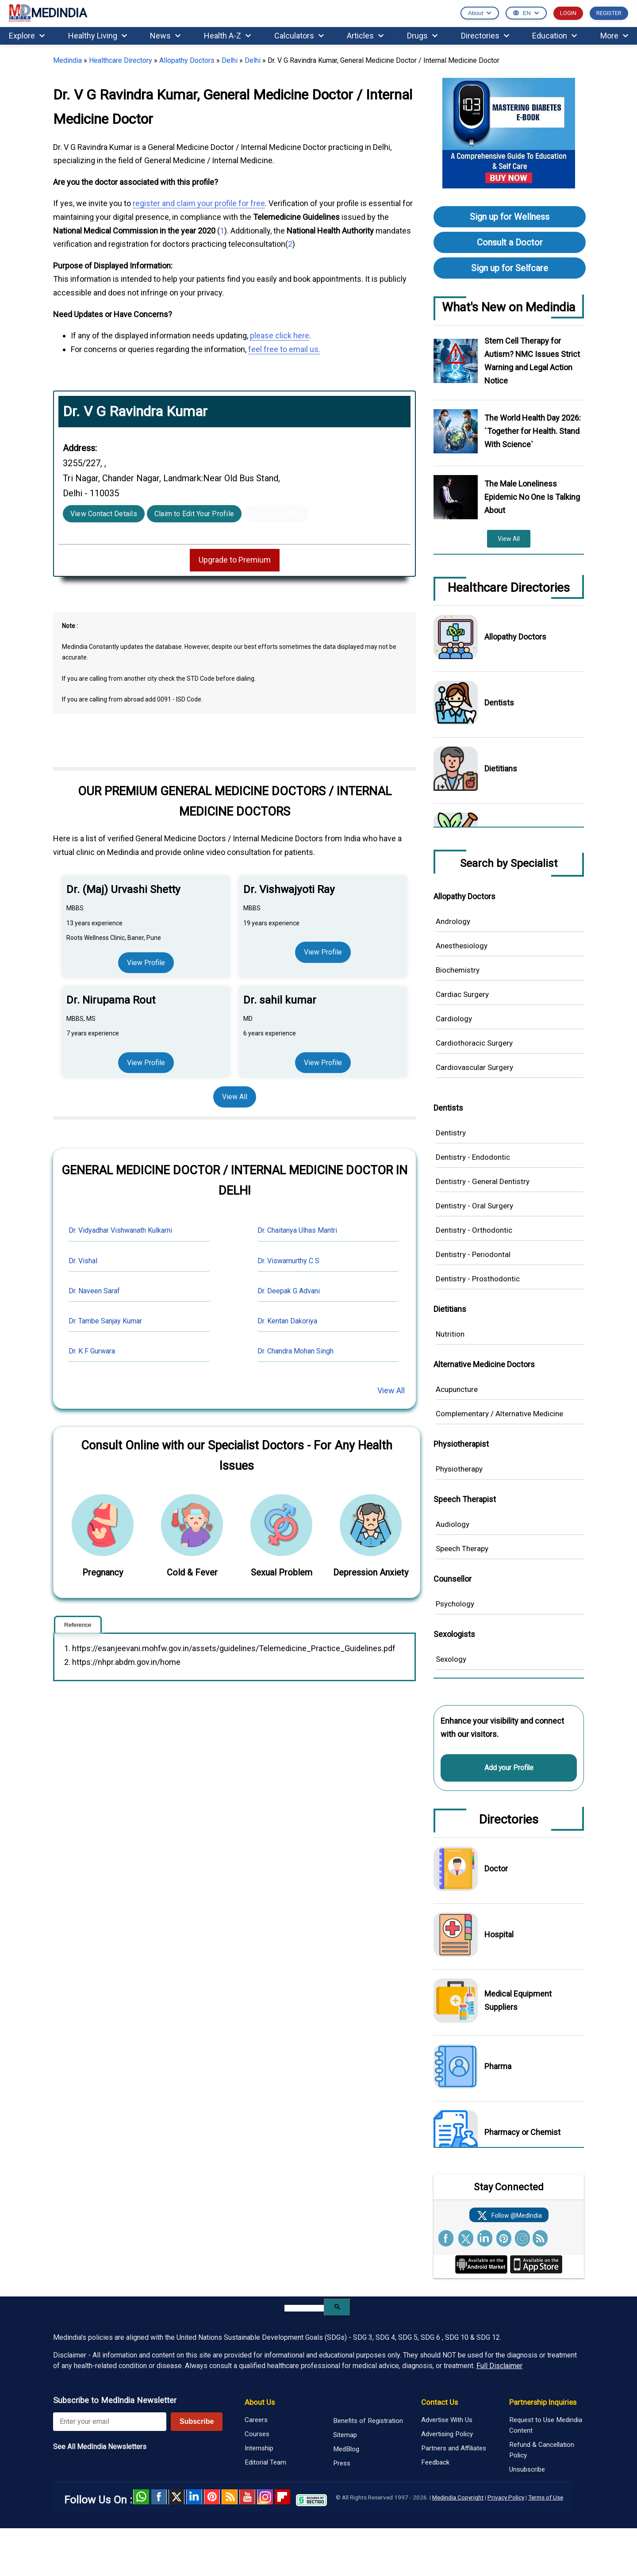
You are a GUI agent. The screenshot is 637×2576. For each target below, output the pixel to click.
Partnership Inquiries (542, 2402)
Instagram (265, 2497)
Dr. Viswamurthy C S (288, 1261)
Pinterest (212, 2497)
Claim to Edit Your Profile (194, 514)
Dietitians (500, 768)
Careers (256, 2420)
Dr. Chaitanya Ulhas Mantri (297, 1230)
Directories (485, 35)
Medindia (67, 60)
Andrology (453, 921)
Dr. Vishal (83, 1261)
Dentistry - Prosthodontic (478, 1278)
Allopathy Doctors (187, 60)
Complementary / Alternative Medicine (499, 1413)
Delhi (230, 60)
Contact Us (439, 2402)
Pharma (497, 2066)
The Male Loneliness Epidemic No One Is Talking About (532, 497)
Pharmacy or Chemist (522, 2132)
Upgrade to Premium (235, 559)
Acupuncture (457, 1389)
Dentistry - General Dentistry (483, 1181)
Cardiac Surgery (462, 994)
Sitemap (345, 2435)
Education (554, 35)
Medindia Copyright (458, 2497)
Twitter (176, 2497)
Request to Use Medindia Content (545, 2425)
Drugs (422, 35)
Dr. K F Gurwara (92, 1351)
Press (341, 2463)
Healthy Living (97, 35)
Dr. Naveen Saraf (94, 1291)
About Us (260, 2402)
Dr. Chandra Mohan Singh (295, 1351)
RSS (230, 2497)
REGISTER (609, 13)
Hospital (499, 1934)
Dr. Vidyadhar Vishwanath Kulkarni (120, 1230)
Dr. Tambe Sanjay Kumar (105, 1321)
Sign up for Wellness (509, 216)
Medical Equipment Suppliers (518, 2000)
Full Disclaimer (499, 2365)
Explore (27, 35)
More (614, 35)
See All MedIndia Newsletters (99, 2446)
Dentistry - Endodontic (473, 1157)
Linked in (194, 2497)
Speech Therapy (462, 1548)
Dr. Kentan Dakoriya (287, 1321)
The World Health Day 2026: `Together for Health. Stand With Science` (532, 431)
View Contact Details (103, 514)
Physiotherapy (459, 1468)
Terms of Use (545, 2497)
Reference (78, 1625)
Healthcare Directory (120, 60)
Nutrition (450, 1334)
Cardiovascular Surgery (474, 1067)
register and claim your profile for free (199, 203)
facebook (159, 2497)
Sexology (451, 1659)
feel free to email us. (284, 349)
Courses (257, 2434)
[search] (304, 2308)
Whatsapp (141, 2497)
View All (234, 1096)
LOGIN (568, 13)
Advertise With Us (446, 2420)
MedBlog (346, 2449)
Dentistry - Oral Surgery (474, 1205)
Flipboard (283, 2497)
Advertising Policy (447, 2434)
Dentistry (451, 1132)
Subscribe (197, 2421)
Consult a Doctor (510, 242)
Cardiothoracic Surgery (474, 1043)
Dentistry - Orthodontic (474, 1230)
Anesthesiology (461, 945)
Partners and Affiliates (453, 2448)
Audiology (452, 1524)
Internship (259, 2448)
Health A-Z (227, 35)
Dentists (499, 702)
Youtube (247, 2497)
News (165, 35)
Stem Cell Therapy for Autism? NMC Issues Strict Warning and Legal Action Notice (532, 360)
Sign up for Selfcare (509, 268)
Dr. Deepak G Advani (288, 1291)
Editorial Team (265, 2462)
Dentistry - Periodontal (473, 1254)
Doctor (496, 1868)
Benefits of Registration (368, 2421)
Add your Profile (508, 1767)
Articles (365, 35)
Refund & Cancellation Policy (541, 2450)
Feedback (435, 2462)
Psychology (455, 1603)
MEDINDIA (48, 13)
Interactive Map (276, 514)
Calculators (299, 35)
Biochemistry (458, 970)
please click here (279, 335)
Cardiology (454, 1018)
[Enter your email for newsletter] (109, 2421)
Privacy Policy (505, 2497)
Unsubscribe (527, 2469)
